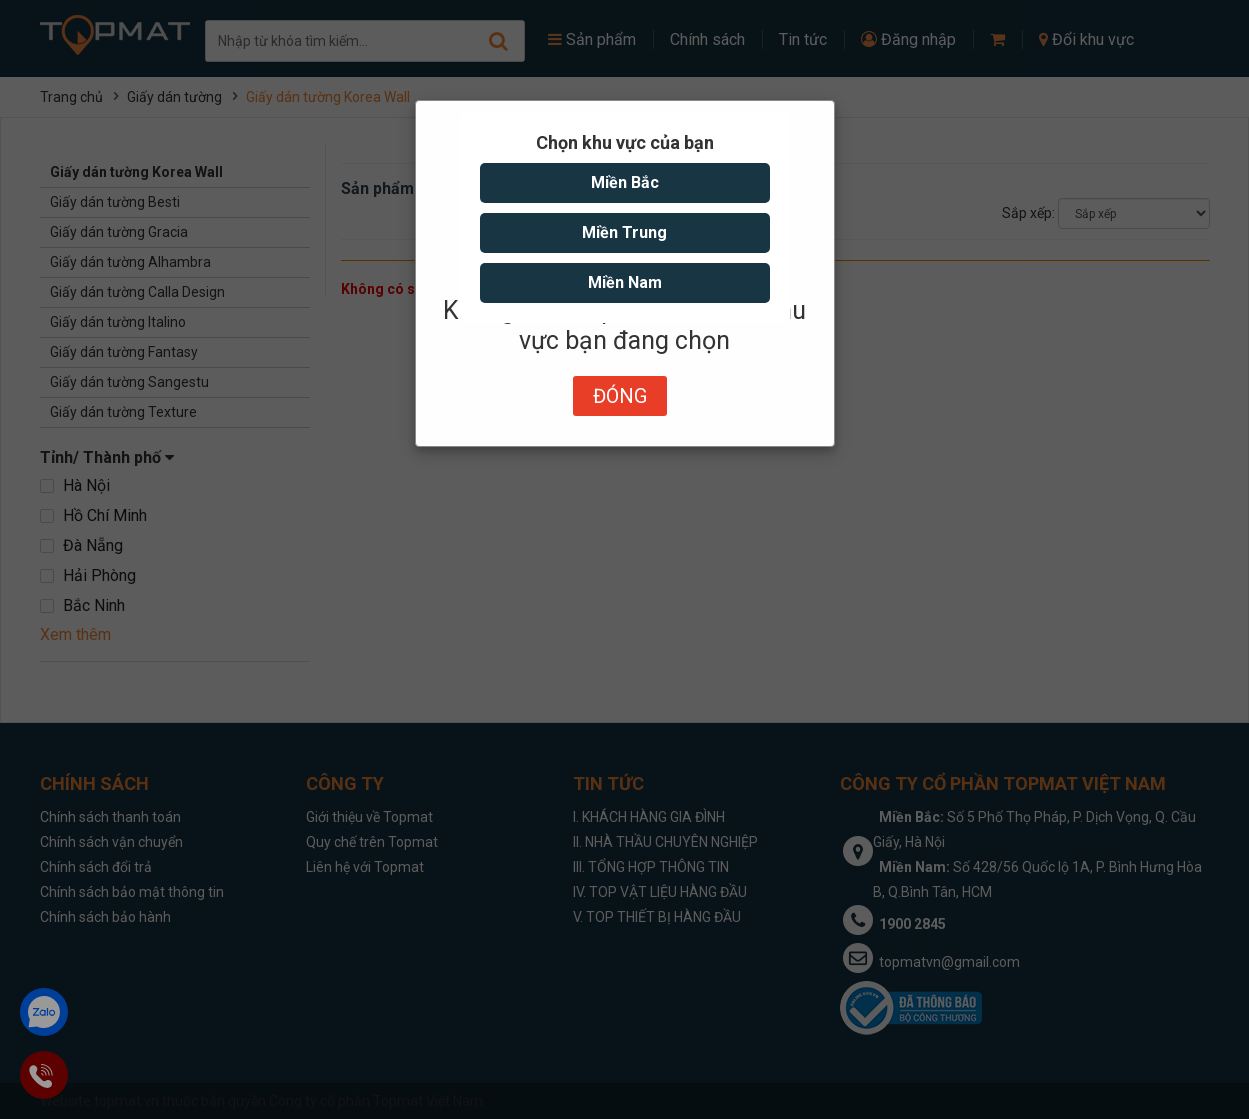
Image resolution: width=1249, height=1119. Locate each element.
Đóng (620, 396)
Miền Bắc (625, 182)
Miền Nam (625, 282)
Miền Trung (624, 232)
